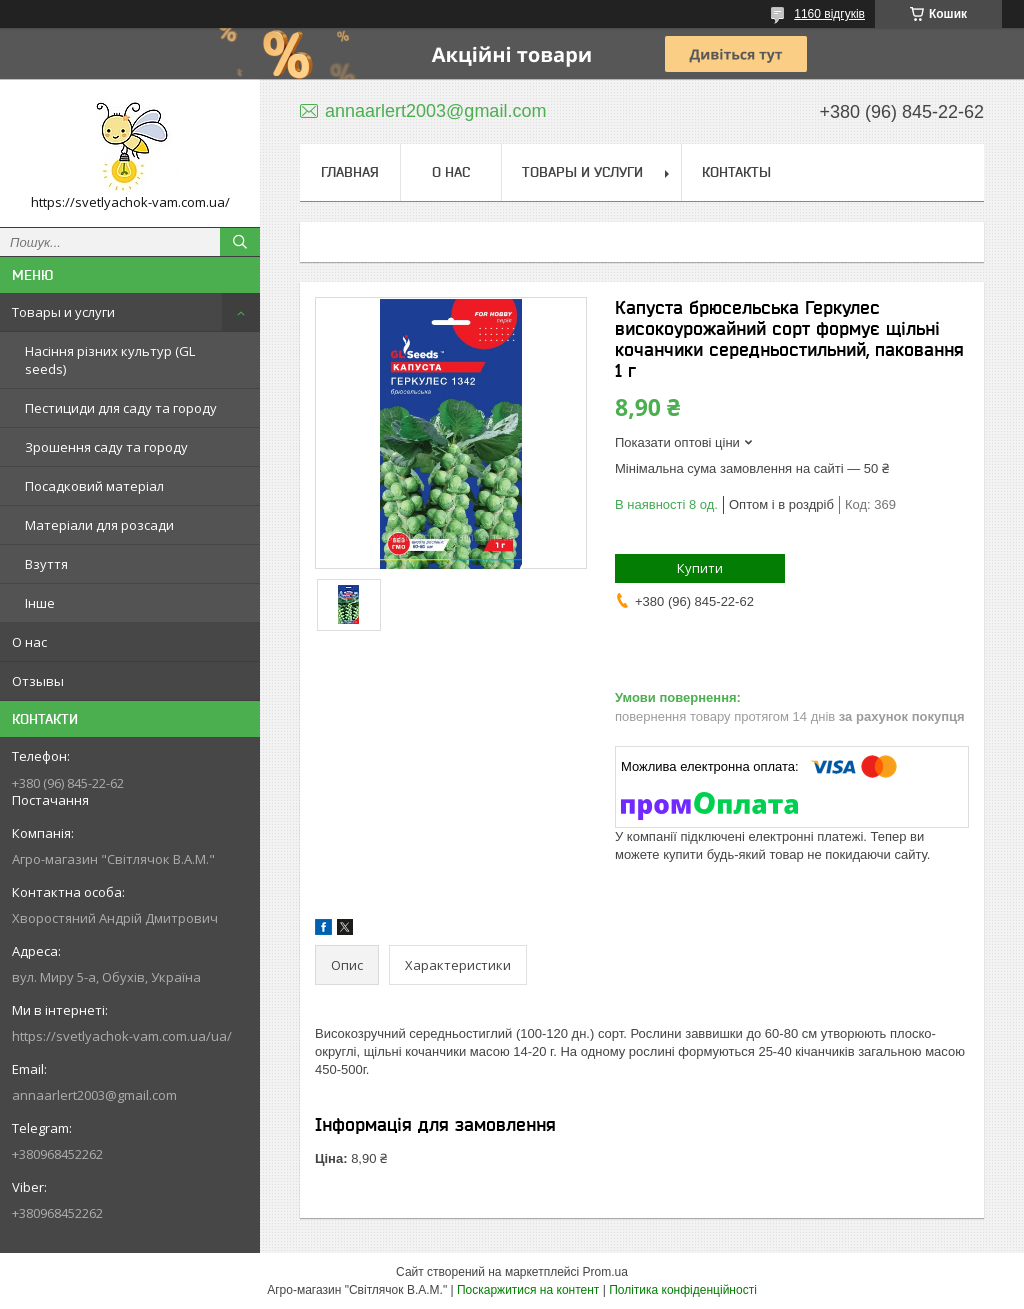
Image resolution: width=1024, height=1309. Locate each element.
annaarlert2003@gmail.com (94, 1095)
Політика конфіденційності (683, 1290)
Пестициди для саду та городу (121, 408)
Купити (700, 568)
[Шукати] (240, 242)
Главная (350, 172)
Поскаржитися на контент (528, 1290)
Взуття (46, 564)
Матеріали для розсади (99, 525)
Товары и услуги (63, 312)
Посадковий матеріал (94, 486)
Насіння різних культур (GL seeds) (110, 360)
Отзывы (38, 681)
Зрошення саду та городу (106, 447)
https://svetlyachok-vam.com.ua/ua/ (122, 1036)
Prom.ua (605, 1272)
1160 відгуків (829, 14)
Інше (40, 603)
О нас (29, 642)
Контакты (736, 172)
